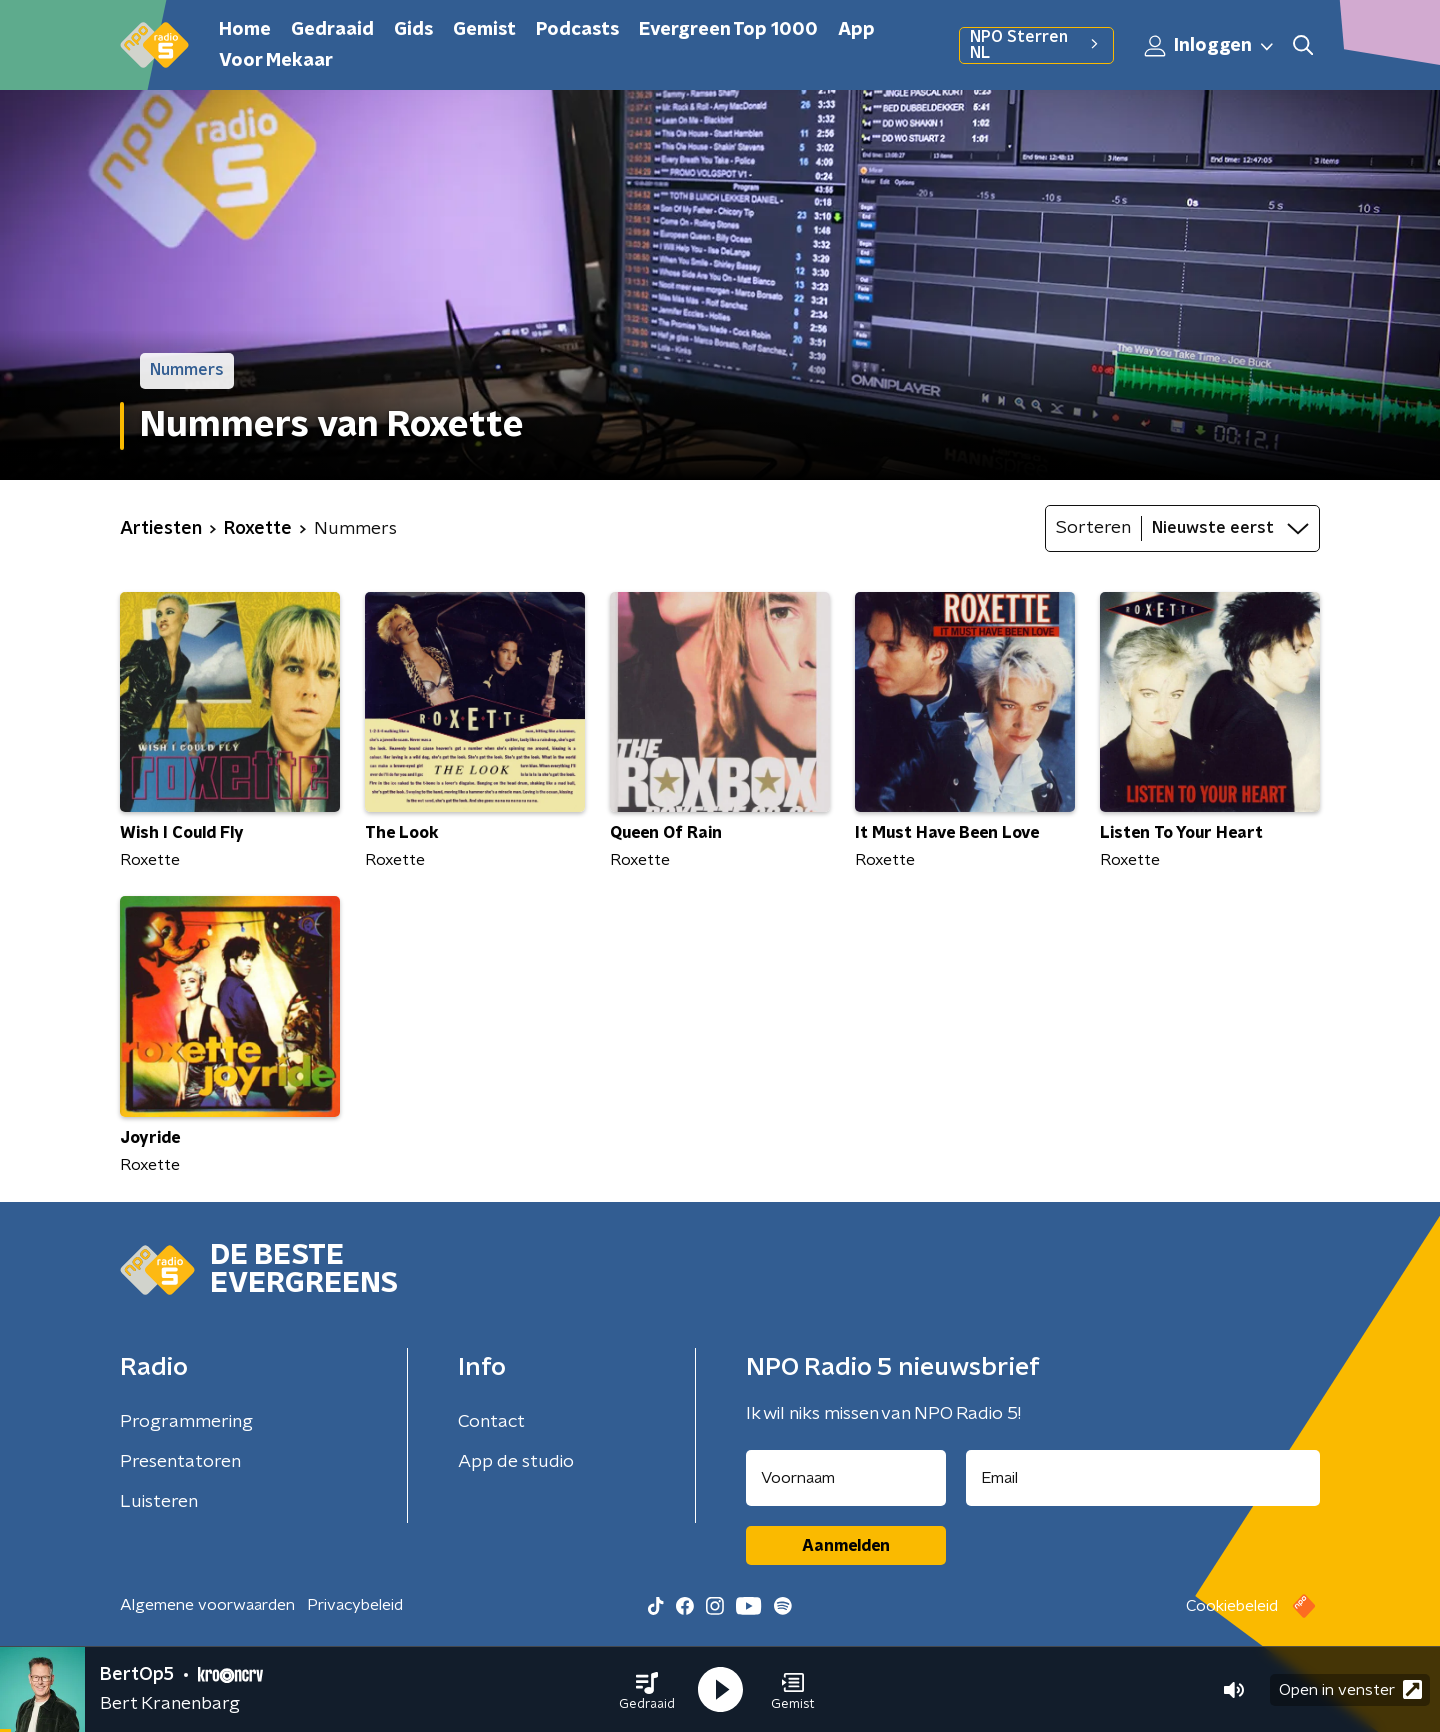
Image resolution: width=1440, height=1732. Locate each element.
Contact (491, 1422)
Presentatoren (180, 1462)
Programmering (186, 1422)
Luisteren (159, 1502)
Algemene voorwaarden (207, 1605)
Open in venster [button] (1350, 1689)
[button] (647, 1690)
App (856, 30)
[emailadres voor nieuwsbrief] (1143, 1478)
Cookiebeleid (1232, 1606)
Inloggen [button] (1210, 46)
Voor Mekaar (276, 61)
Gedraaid (332, 30)
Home (245, 30)
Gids (413, 30)
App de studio (516, 1462)
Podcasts (577, 30)
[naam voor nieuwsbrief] (846, 1478)
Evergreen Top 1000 (728, 30)
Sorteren (1093, 528)
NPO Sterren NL (1036, 45)
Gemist (484, 30)
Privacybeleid (355, 1605)
